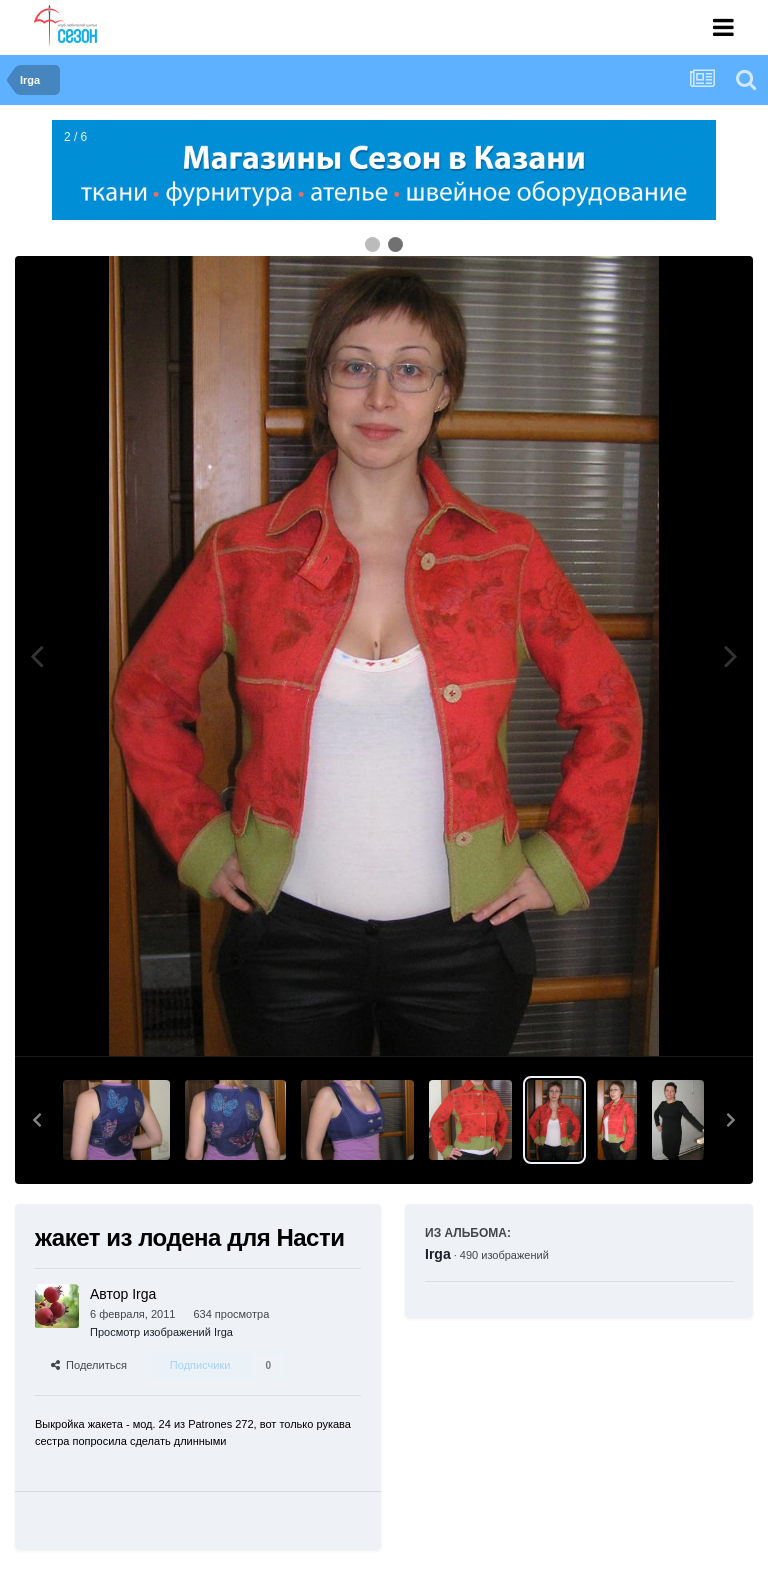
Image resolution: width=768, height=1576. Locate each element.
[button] (37, 1120)
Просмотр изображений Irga (161, 1332)
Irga (438, 1254)
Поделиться (89, 1365)
